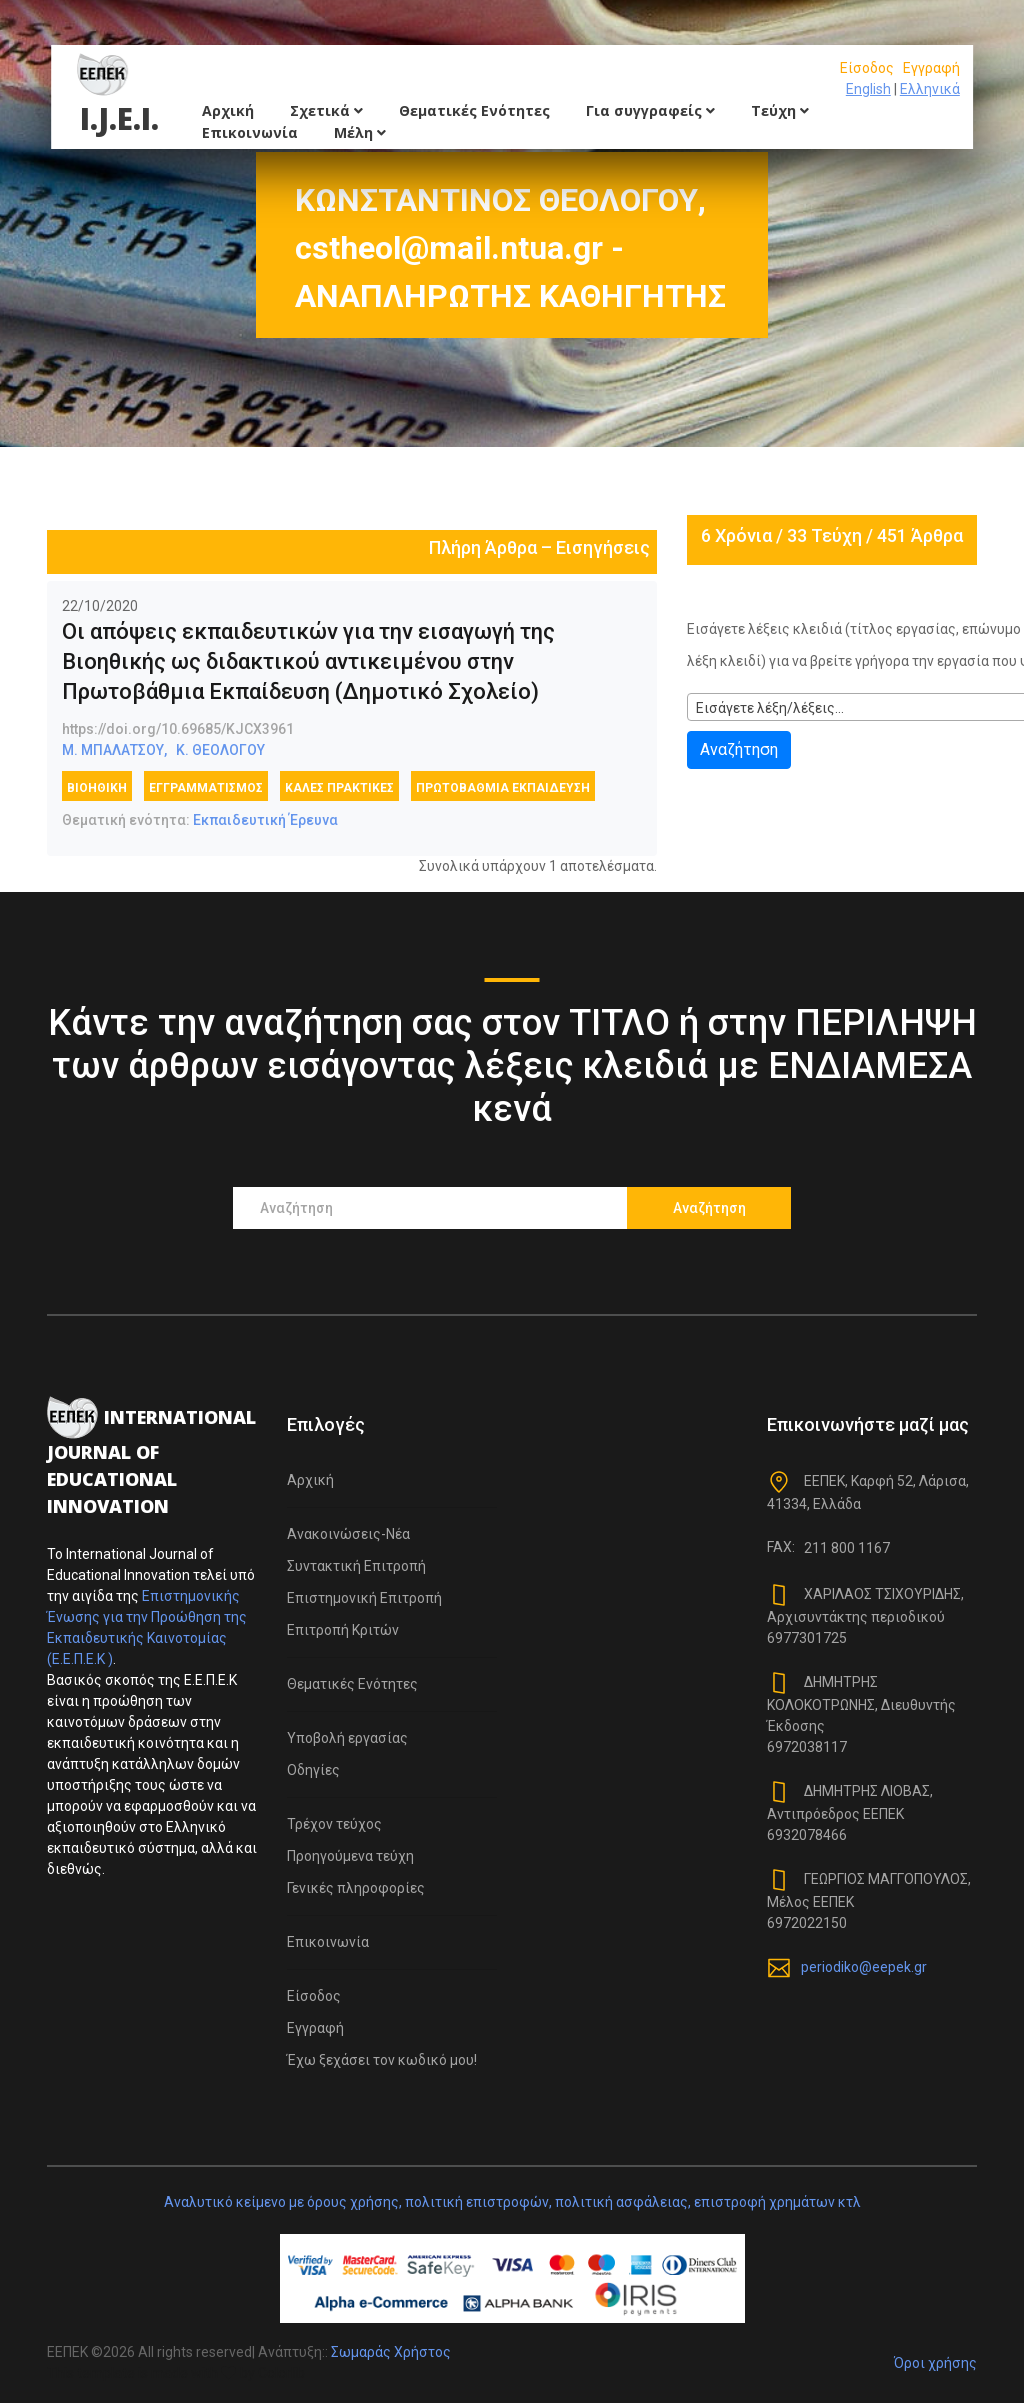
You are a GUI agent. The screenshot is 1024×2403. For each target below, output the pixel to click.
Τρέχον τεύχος (334, 1824)
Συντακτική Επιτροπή (356, 1566)
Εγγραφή (931, 68)
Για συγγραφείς (650, 110)
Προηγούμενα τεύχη (350, 1856)
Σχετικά (326, 110)
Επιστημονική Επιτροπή (364, 1598)
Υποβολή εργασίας (347, 1738)
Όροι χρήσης (935, 2363)
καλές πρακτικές (339, 788)
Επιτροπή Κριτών (343, 1630)
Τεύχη (780, 110)
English (868, 89)
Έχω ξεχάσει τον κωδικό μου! (382, 2060)
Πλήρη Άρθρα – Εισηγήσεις (539, 547)
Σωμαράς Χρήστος (391, 2352)
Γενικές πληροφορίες (356, 1888)
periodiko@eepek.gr (864, 1967)
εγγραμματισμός (206, 788)
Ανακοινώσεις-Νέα (348, 1534)
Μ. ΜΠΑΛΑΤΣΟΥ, (114, 750)
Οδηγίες (313, 1770)
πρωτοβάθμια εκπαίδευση (503, 788)
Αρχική (228, 110)
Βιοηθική (97, 788)
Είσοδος (867, 68)
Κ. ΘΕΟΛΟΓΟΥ (220, 750)
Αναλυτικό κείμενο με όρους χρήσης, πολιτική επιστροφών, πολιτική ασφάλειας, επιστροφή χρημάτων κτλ (512, 2202)
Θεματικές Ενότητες (474, 110)
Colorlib (281, 2373)
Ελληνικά (930, 89)
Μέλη (360, 132)
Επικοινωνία (250, 132)
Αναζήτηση (739, 749)
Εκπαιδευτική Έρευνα (265, 820)
